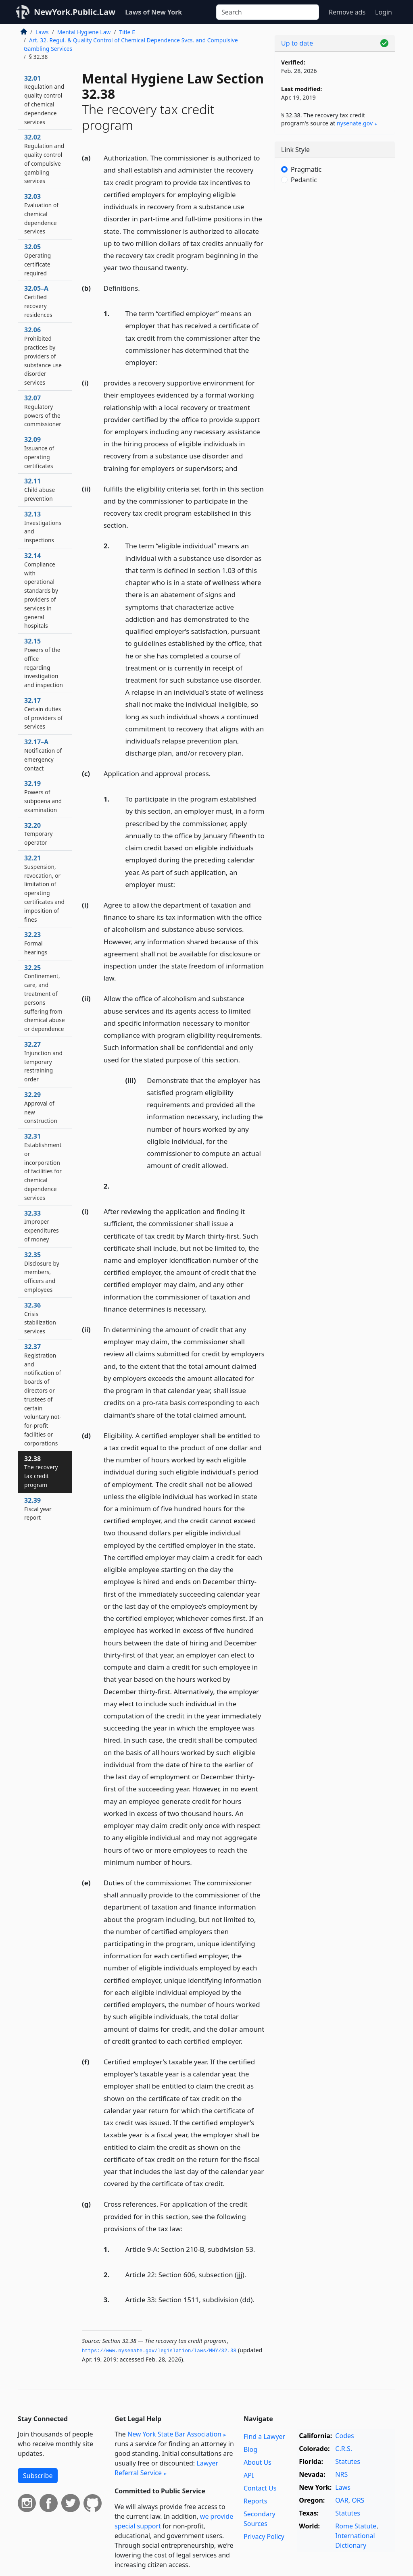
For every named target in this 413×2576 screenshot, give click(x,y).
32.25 (44, 998)
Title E (127, 32)
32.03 (41, 213)
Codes (344, 2435)
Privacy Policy (264, 2536)
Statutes (347, 2461)
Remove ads (347, 12)
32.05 (37, 259)
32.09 (39, 452)
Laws (42, 32)
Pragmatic (306, 169)
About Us (257, 2462)
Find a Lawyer (264, 2436)
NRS (341, 2474)
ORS (358, 2500)
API (249, 2475)
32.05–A (38, 301)
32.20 (38, 834)
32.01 (44, 100)
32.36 (40, 1318)
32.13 (42, 527)
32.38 (41, 1471)
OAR (341, 2500)
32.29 (40, 1107)
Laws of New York (153, 12)
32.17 (43, 713)
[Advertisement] (334, 254)
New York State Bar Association (174, 2434)
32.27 (43, 1061)
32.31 (43, 1167)
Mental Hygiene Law (84, 32)
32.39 (38, 1509)
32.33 (41, 1226)
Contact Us (260, 2488)
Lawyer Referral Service (166, 2468)
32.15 (43, 663)
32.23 (35, 943)
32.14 (41, 590)
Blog (250, 2449)
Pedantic (304, 179)
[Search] (267, 12)
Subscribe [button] (37, 2475)
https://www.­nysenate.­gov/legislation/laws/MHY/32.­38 (159, 2351)
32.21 (44, 888)
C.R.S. (343, 2448)
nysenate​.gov (355, 123)
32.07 (42, 411)
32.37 (42, 1394)
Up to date (297, 43)
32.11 (39, 489)
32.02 (44, 159)
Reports (255, 2501)
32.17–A (43, 754)
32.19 (43, 796)
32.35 (41, 1271)
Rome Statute (355, 2526)
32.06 (43, 355)
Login (383, 12)
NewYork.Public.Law (74, 11)
